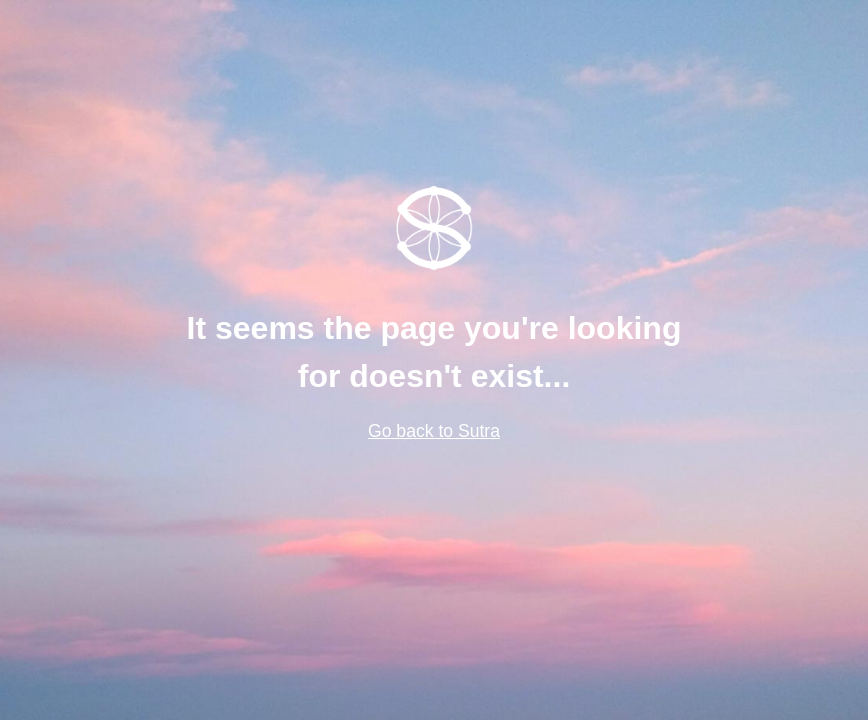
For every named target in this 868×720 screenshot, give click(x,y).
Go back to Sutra (434, 431)
